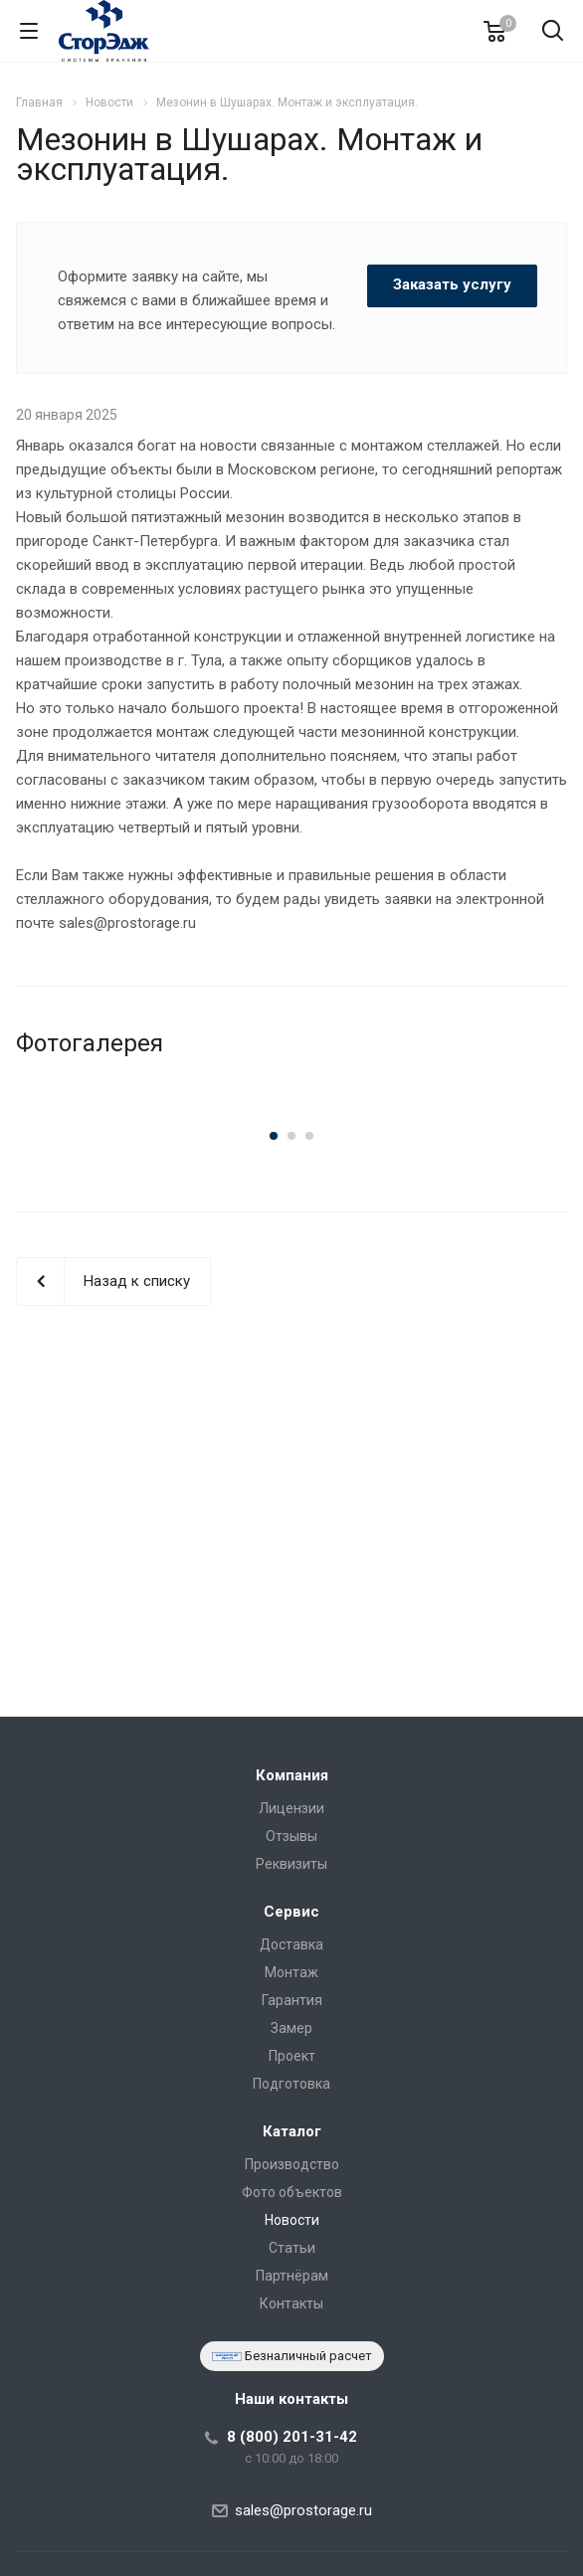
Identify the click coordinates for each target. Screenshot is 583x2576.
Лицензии (291, 1808)
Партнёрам (292, 2276)
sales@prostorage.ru (303, 2510)
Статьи (292, 2248)
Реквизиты (291, 1864)
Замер (291, 2028)
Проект (292, 2056)
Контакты (291, 2303)
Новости (292, 2220)
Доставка (291, 1944)
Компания (292, 1775)
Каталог (292, 2131)
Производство (292, 2164)
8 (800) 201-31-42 (292, 2437)
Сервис (291, 1912)
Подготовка (291, 2084)
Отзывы (291, 1836)
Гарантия (292, 2000)
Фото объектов (292, 2192)
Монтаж (291, 1972)
